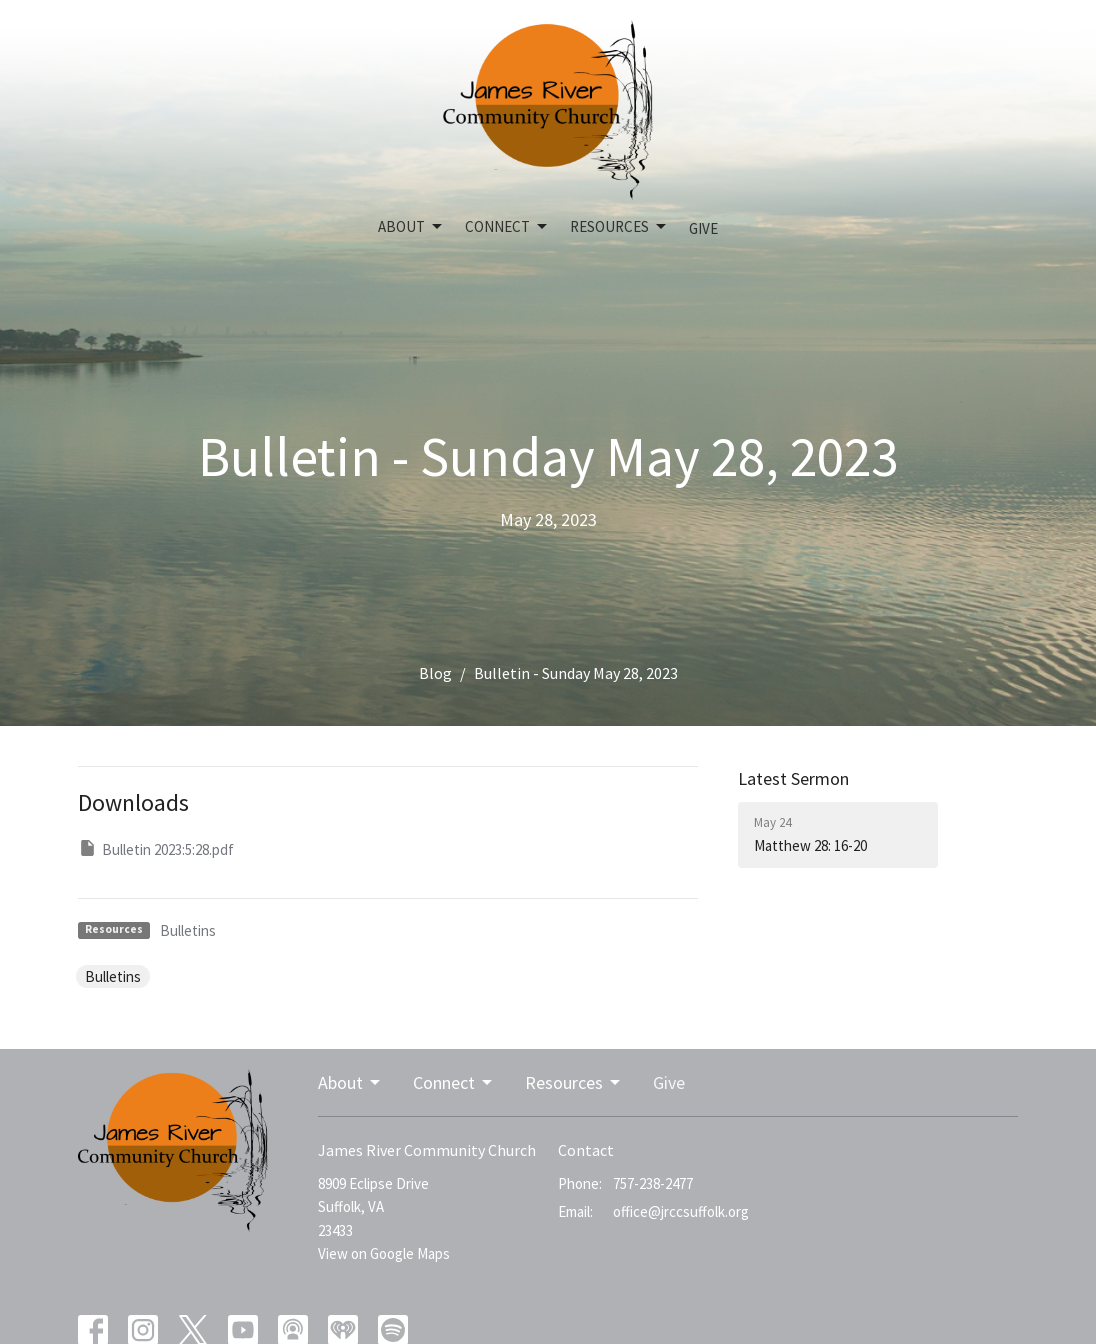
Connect (507, 227)
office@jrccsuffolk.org (681, 1211)
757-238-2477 (653, 1183)
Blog (435, 673)
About (411, 227)
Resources (619, 227)
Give (703, 228)
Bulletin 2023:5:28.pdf (156, 848)
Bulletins (188, 930)
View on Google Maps (384, 1253)
